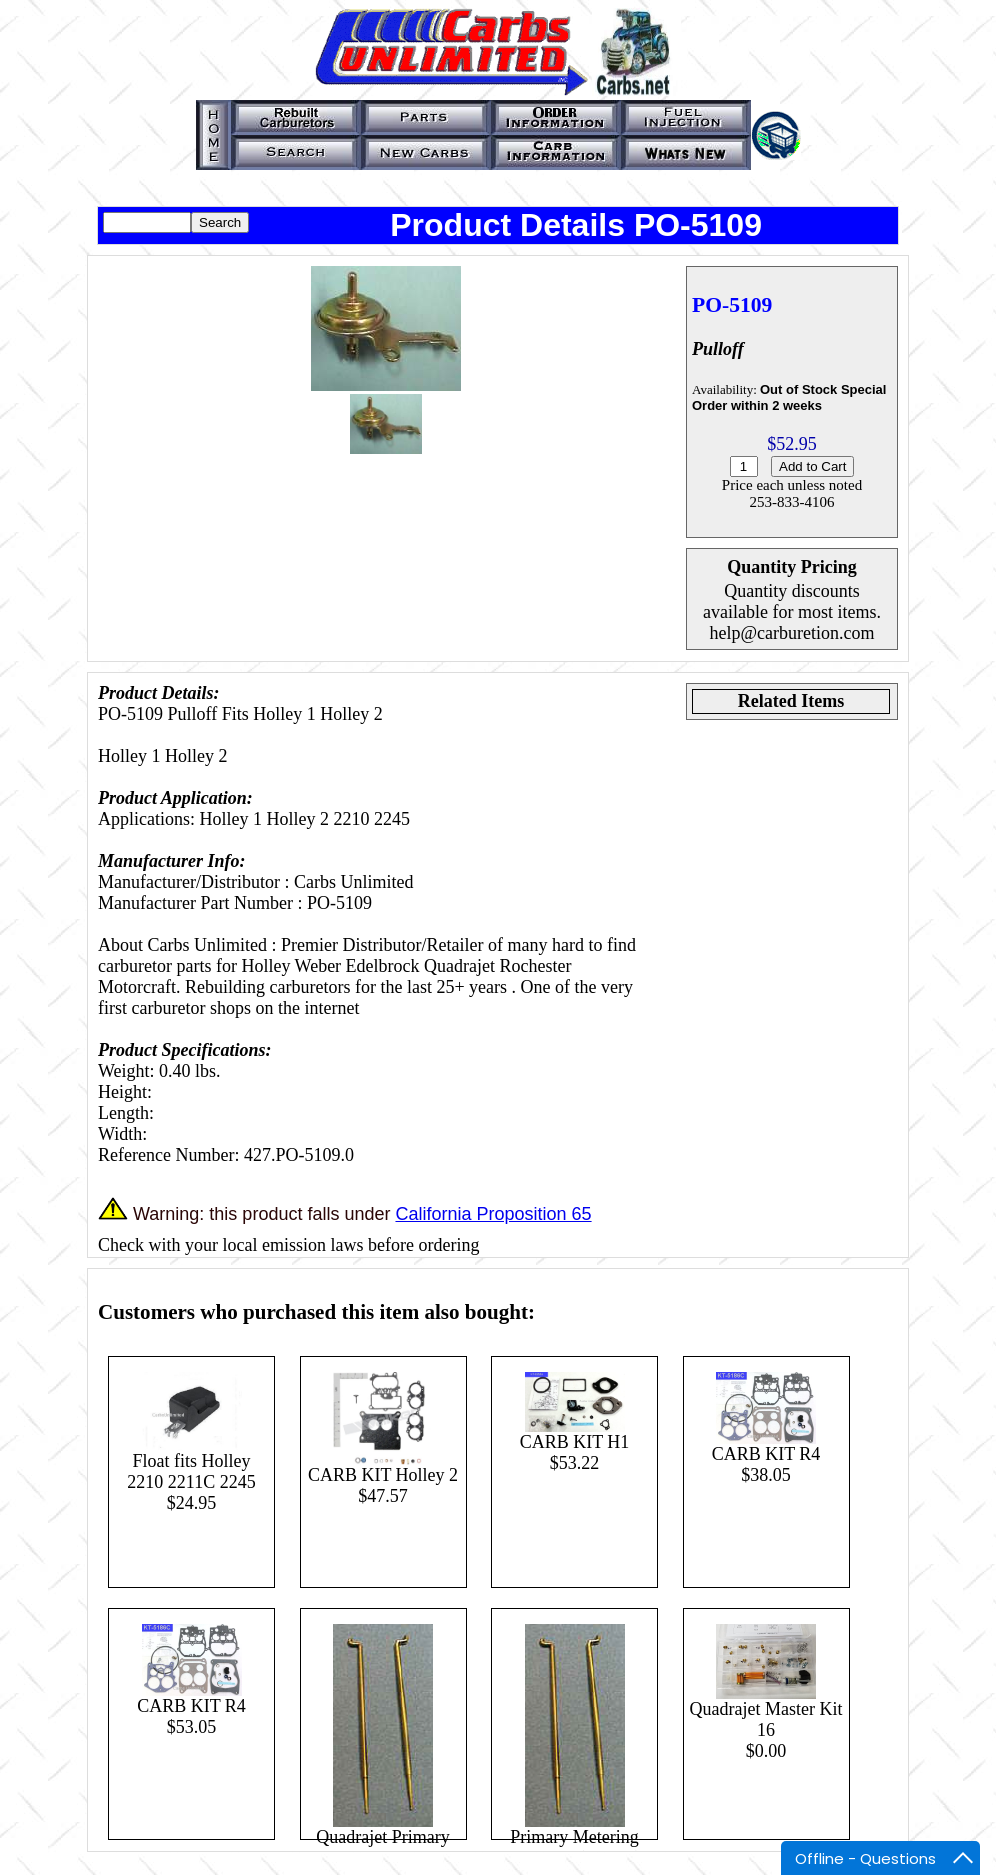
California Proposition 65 (493, 1214)
